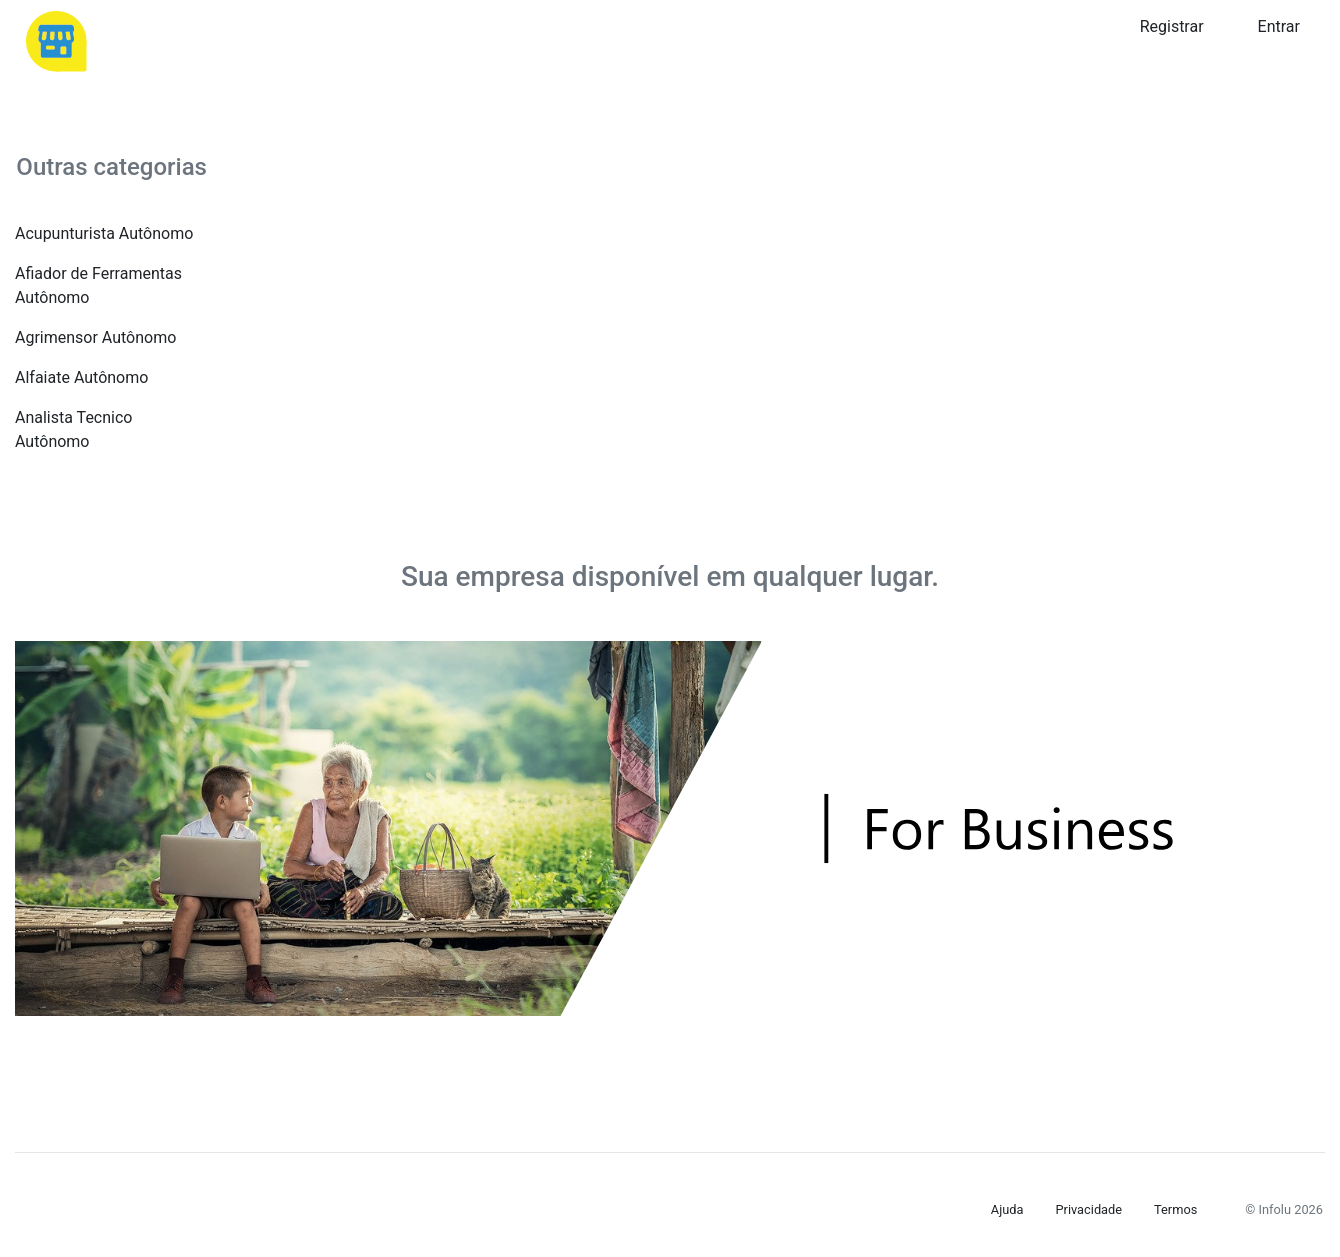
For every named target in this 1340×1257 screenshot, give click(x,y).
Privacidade (1088, 1209)
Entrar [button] (1279, 26)
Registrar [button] (1172, 26)
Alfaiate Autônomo (81, 377)
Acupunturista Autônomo (104, 233)
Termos (1175, 1209)
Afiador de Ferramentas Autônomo (98, 285)
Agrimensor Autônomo (95, 337)
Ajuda (1007, 1209)
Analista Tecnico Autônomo (73, 429)
